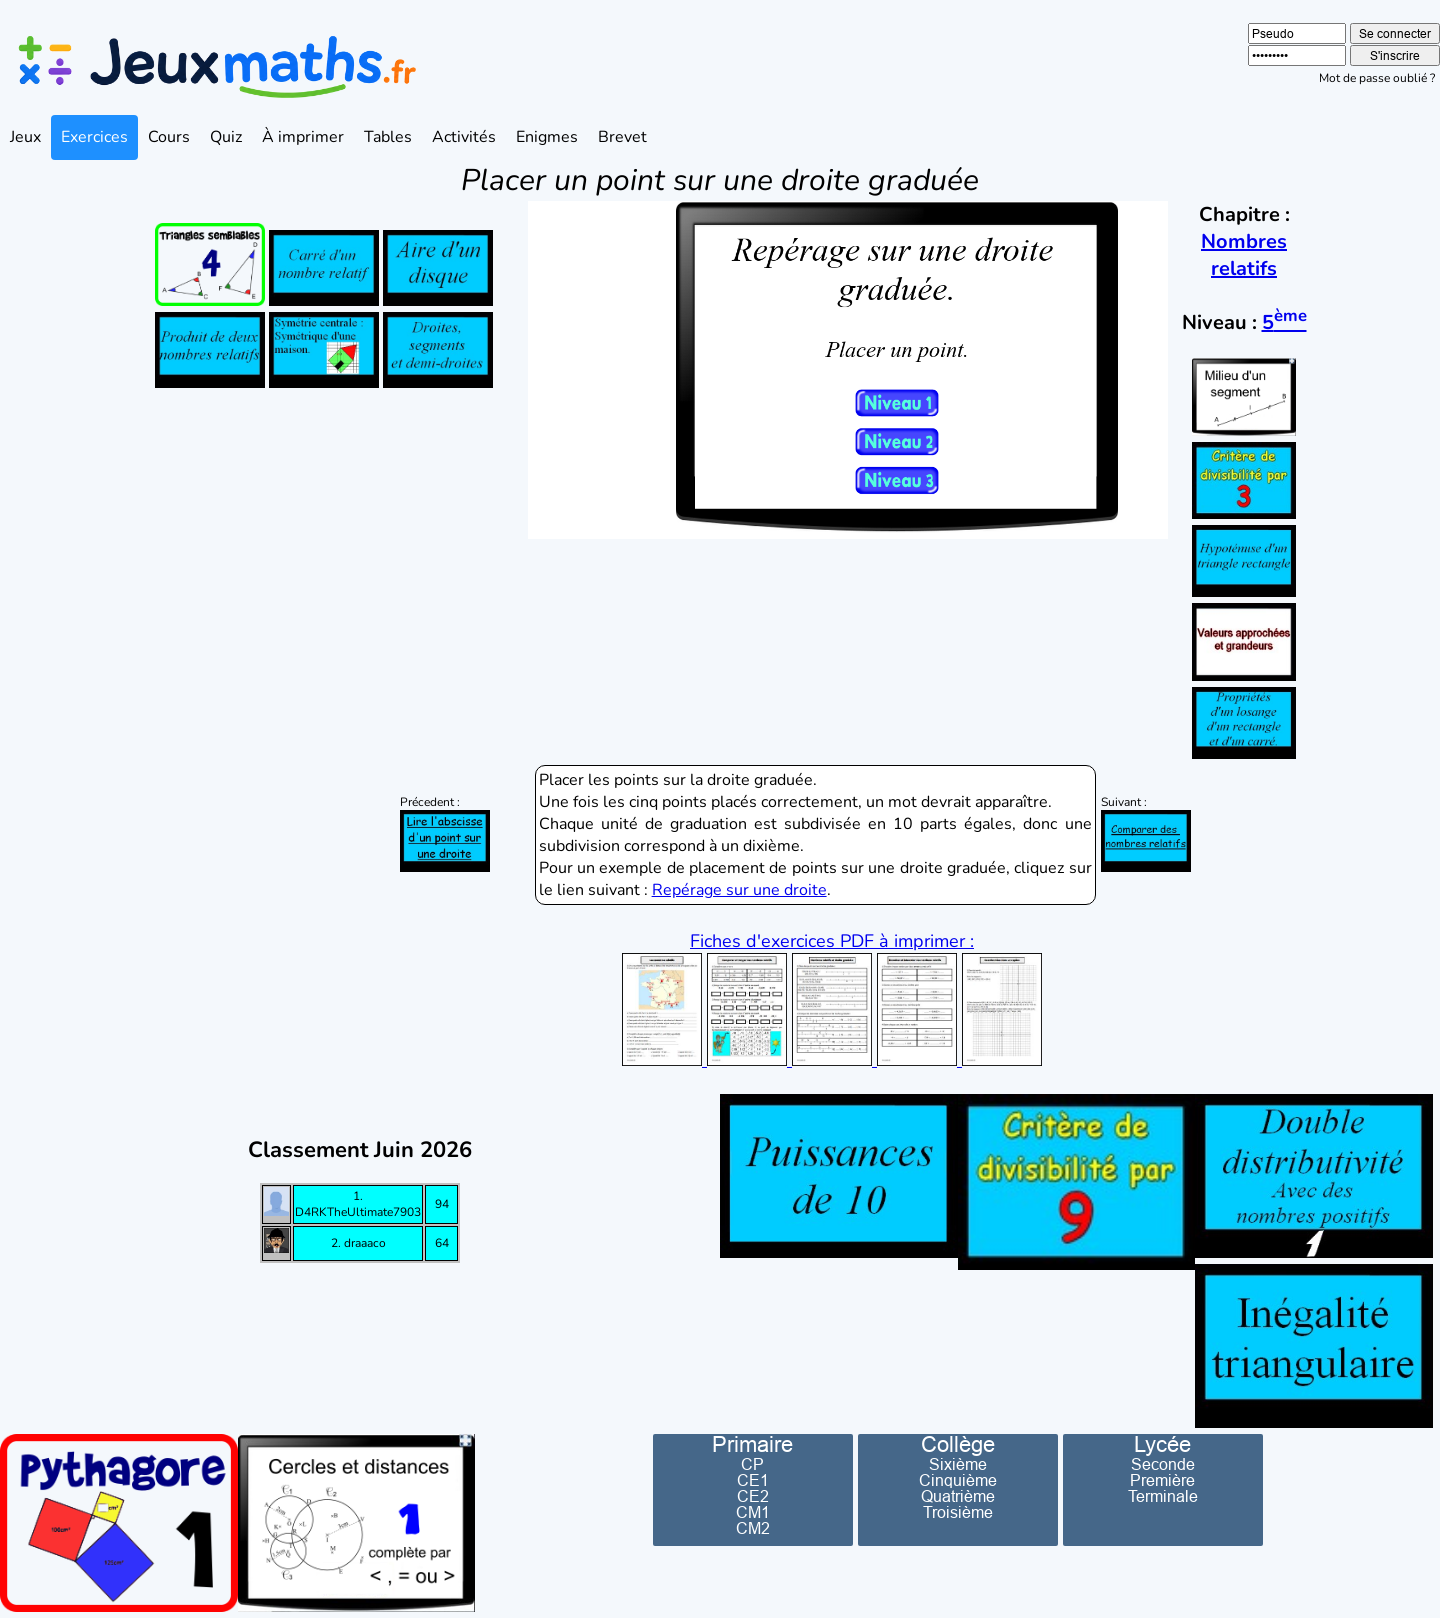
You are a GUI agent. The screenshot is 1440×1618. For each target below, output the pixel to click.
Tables (388, 137)
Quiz (226, 137)
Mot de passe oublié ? (1377, 78)
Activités (464, 137)
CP (752, 1464)
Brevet (622, 137)
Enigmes (547, 137)
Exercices (94, 137)
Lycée (1162, 1445)
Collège (958, 1445)
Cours (169, 137)
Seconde (1163, 1464)
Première (1162, 1480)
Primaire (752, 1445)
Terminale (1163, 1496)
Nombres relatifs (1244, 255)
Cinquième (958, 1480)
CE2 (753, 1496)
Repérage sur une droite (739, 890)
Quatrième (958, 1496)
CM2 (753, 1528)
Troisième (958, 1512)
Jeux (25, 137)
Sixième (958, 1464)
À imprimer (303, 137)
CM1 (753, 1512)
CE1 (753, 1480)
